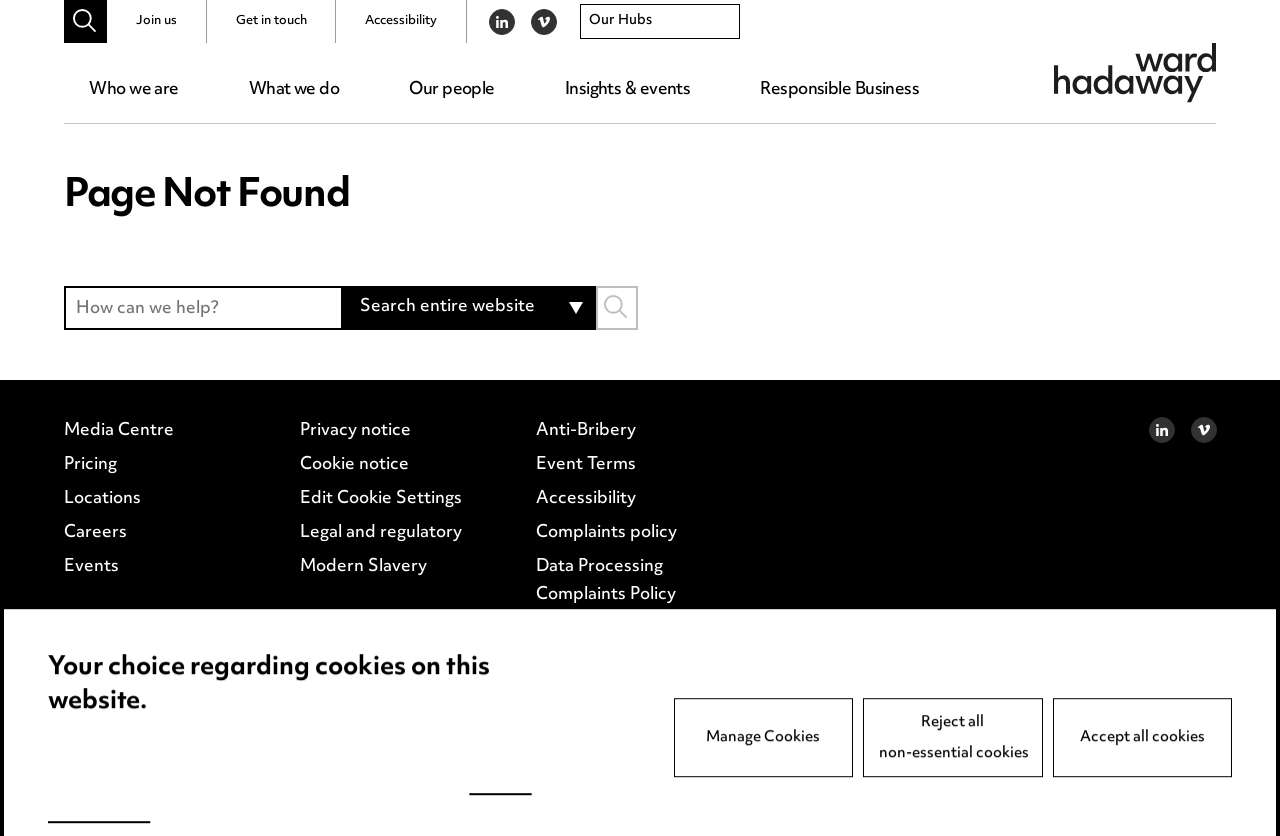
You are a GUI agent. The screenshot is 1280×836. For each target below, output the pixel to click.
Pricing (90, 487)
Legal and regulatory (380, 551)
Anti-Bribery (585, 455)
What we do (294, 90)
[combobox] (660, 22)
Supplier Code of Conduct (639, 640)
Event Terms (585, 487)
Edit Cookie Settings (380, 519)
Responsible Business (839, 90)
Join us (156, 21)
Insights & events (627, 90)
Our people (451, 90)
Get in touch (271, 21)
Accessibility (401, 21)
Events (91, 583)
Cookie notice (353, 487)
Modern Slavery (362, 583)
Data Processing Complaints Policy (605, 596)
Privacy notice (354, 455)
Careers (95, 551)
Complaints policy (605, 551)
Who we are (133, 90)
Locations (102, 519)
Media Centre (119, 455)
